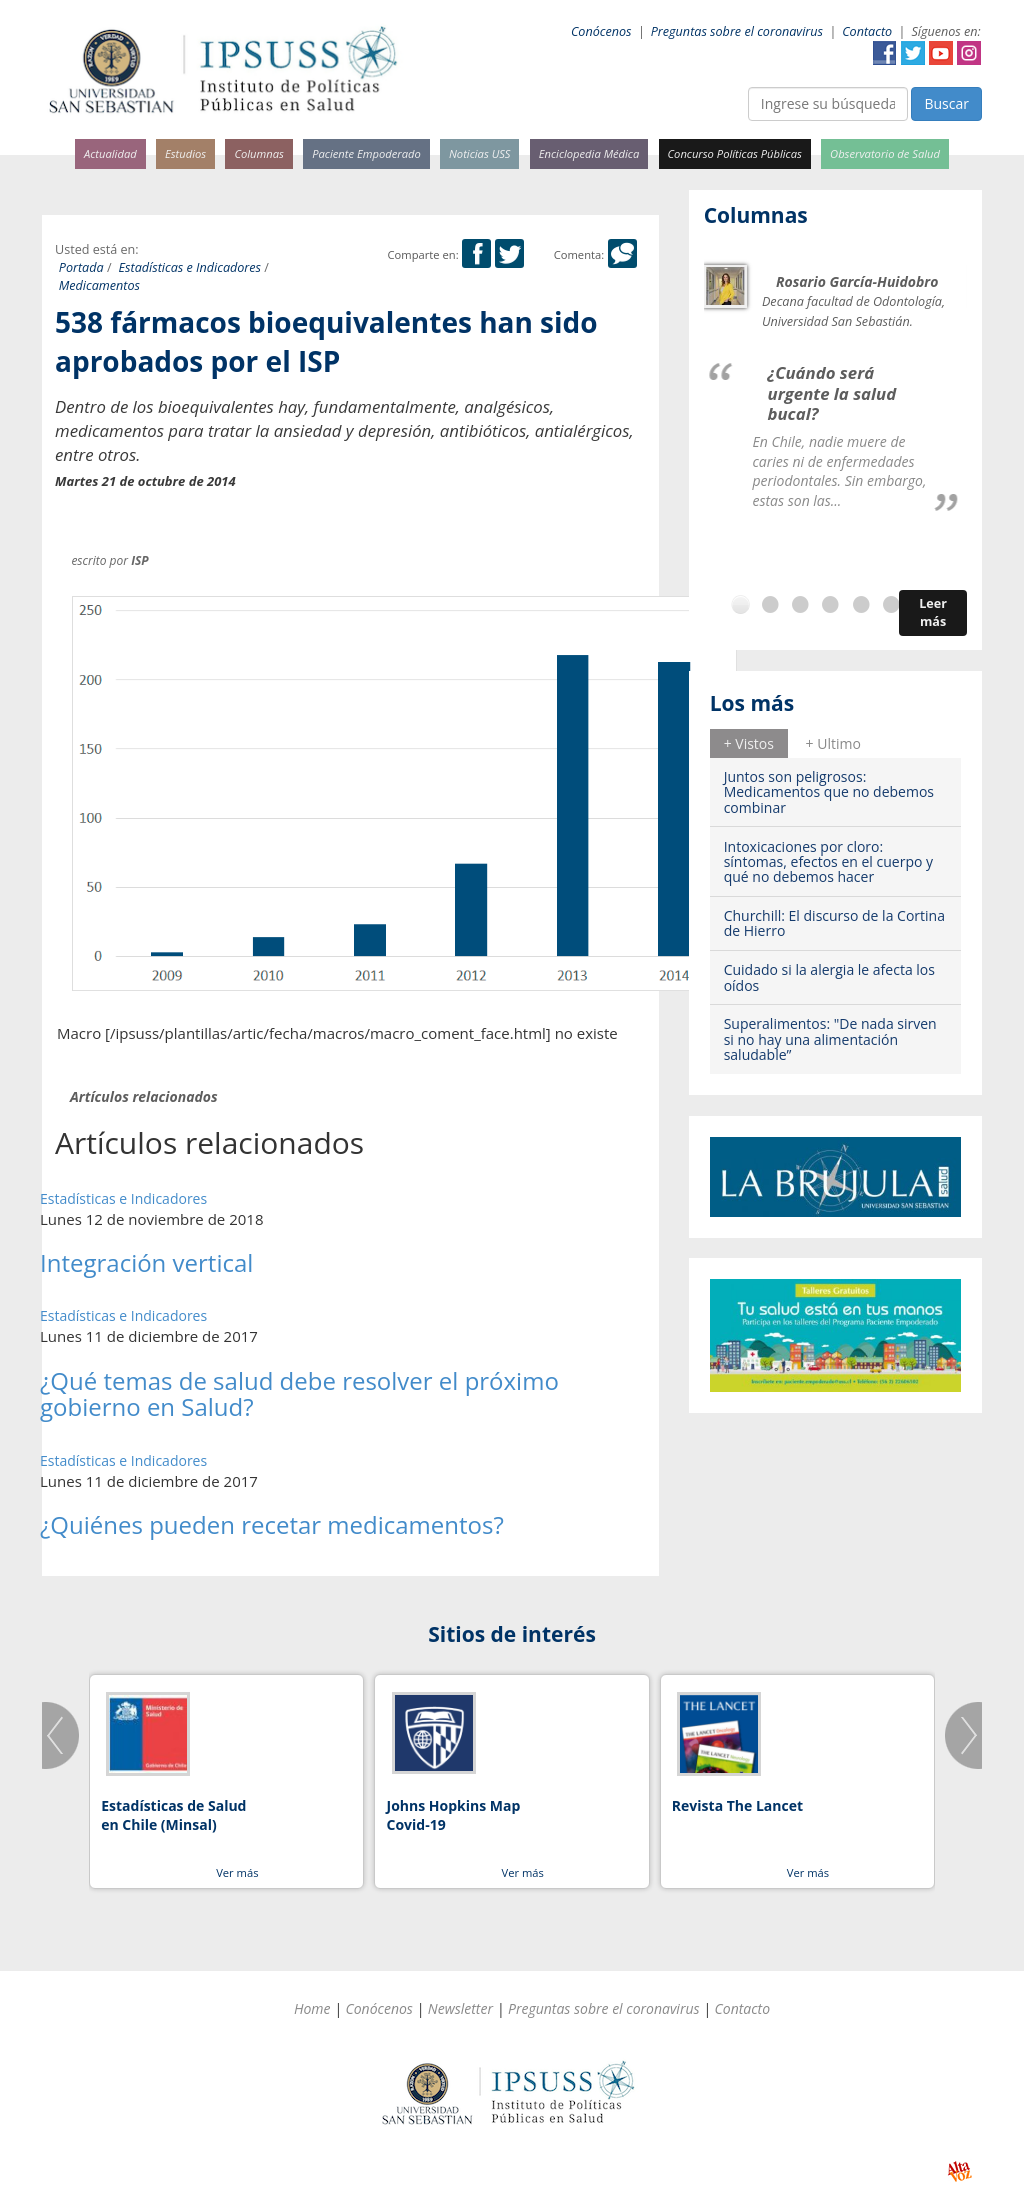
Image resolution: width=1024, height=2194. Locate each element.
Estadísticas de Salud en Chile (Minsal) (173, 1815)
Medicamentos (99, 285)
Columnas (259, 153)
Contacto (867, 31)
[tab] (749, 743)
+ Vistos (749, 743)
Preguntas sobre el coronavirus (737, 31)
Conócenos (601, 31)
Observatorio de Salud (885, 153)
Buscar (946, 103)
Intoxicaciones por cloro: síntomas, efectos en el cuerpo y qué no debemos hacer (828, 862)
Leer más (933, 612)
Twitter (913, 53)
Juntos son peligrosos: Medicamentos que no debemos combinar (829, 792)
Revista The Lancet (737, 1805)
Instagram (969, 53)
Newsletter (460, 2008)
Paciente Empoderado (366, 153)
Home (312, 2008)
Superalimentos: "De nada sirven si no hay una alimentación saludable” (830, 1039)
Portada (81, 267)
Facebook (885, 53)
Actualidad (110, 153)
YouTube (941, 53)
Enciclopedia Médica (589, 153)
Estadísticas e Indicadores (190, 267)
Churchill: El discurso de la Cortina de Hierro (834, 923)
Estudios (185, 153)
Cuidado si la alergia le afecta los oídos (829, 977)
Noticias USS (480, 153)
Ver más (237, 1872)
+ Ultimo (833, 743)
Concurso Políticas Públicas (735, 153)
